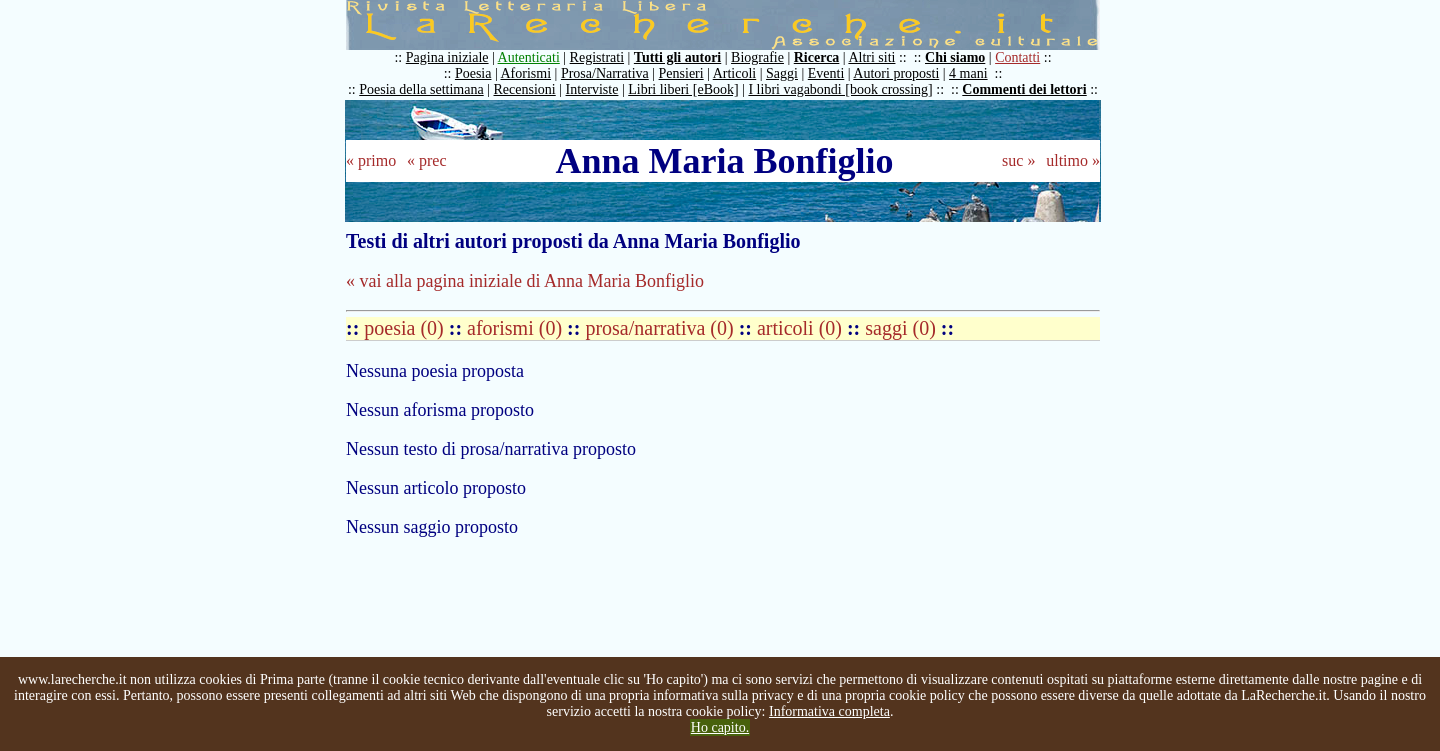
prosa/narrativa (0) (661, 328)
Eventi (826, 73)
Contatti (1017, 57)
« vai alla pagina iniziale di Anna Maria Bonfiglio (525, 281)
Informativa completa (829, 711)
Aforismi (526, 73)
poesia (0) (406, 328)
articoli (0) (802, 328)
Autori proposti (896, 73)
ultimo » (1073, 160)
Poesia (473, 73)
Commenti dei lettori (1024, 89)
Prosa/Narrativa (605, 73)
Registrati (597, 57)
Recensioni (525, 89)
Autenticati (529, 57)
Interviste (592, 89)
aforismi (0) (517, 328)
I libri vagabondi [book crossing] (840, 89)
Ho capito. (720, 727)
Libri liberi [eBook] (683, 89)
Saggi (782, 73)
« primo (371, 160)
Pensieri (681, 73)
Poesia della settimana (421, 89)
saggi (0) (903, 328)
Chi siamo (955, 57)
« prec (427, 160)
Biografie (757, 57)
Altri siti (871, 57)
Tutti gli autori (677, 57)
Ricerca (817, 57)
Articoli (735, 73)
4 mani (968, 73)
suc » (1018, 160)
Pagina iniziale (447, 57)
